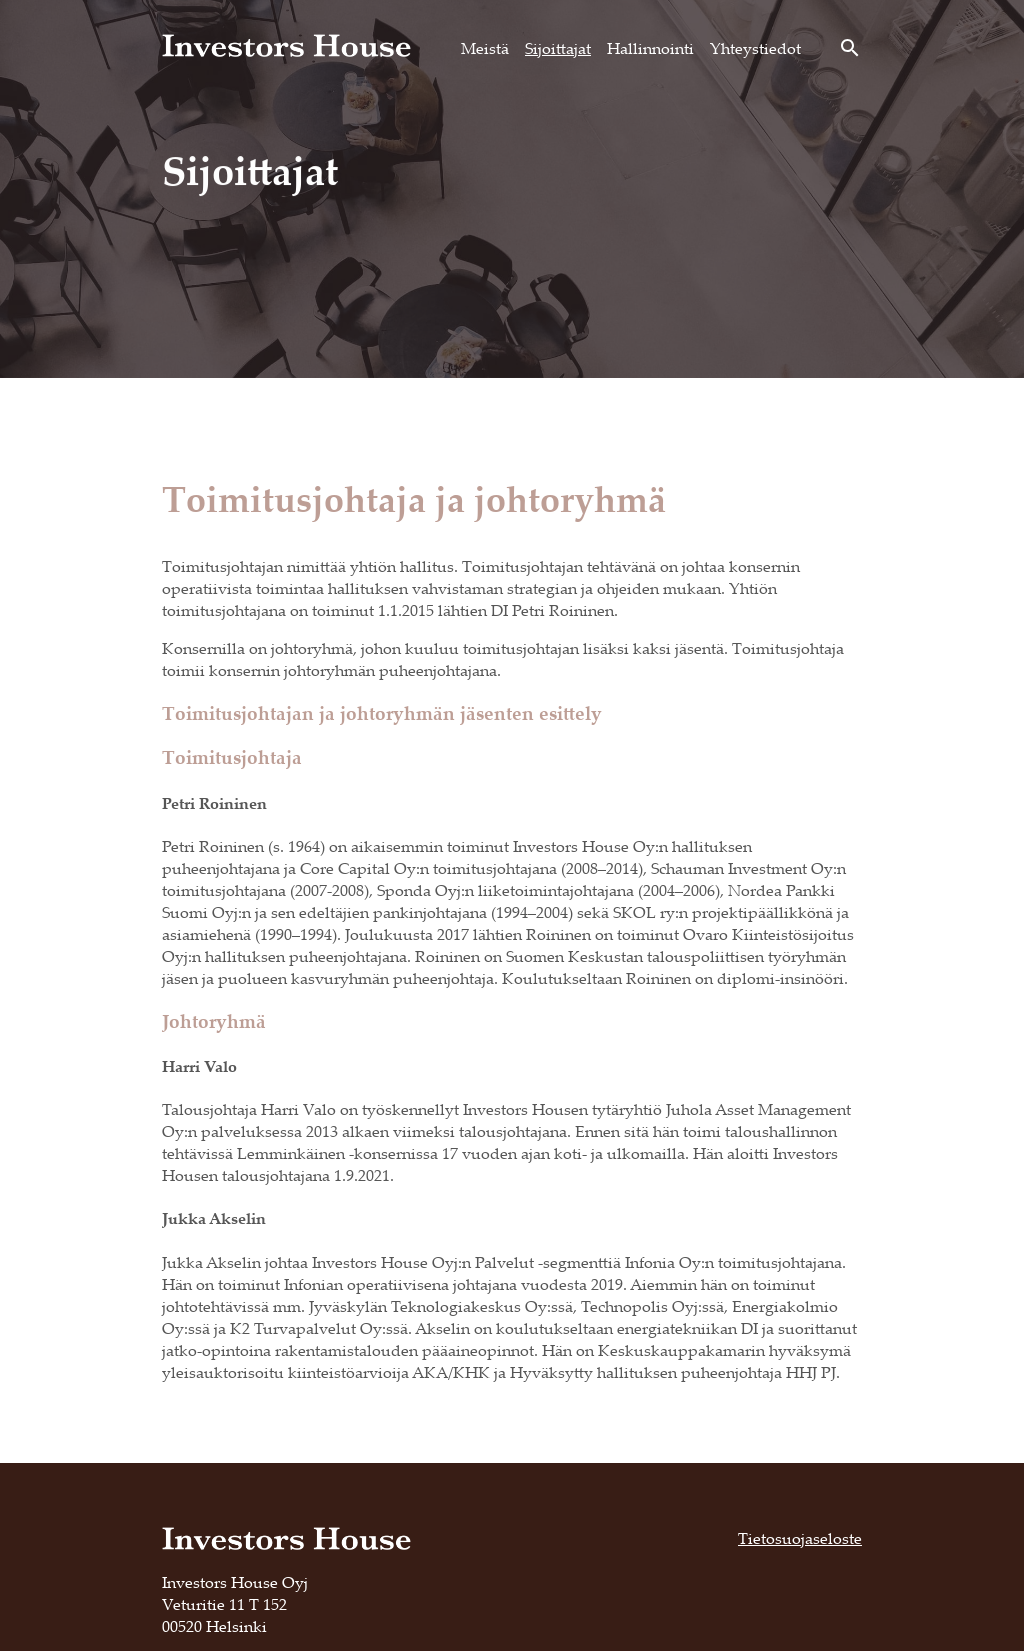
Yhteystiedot (755, 48)
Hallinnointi (650, 48)
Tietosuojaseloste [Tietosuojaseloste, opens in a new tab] (800, 1538)
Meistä (485, 48)
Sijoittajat (558, 48)
